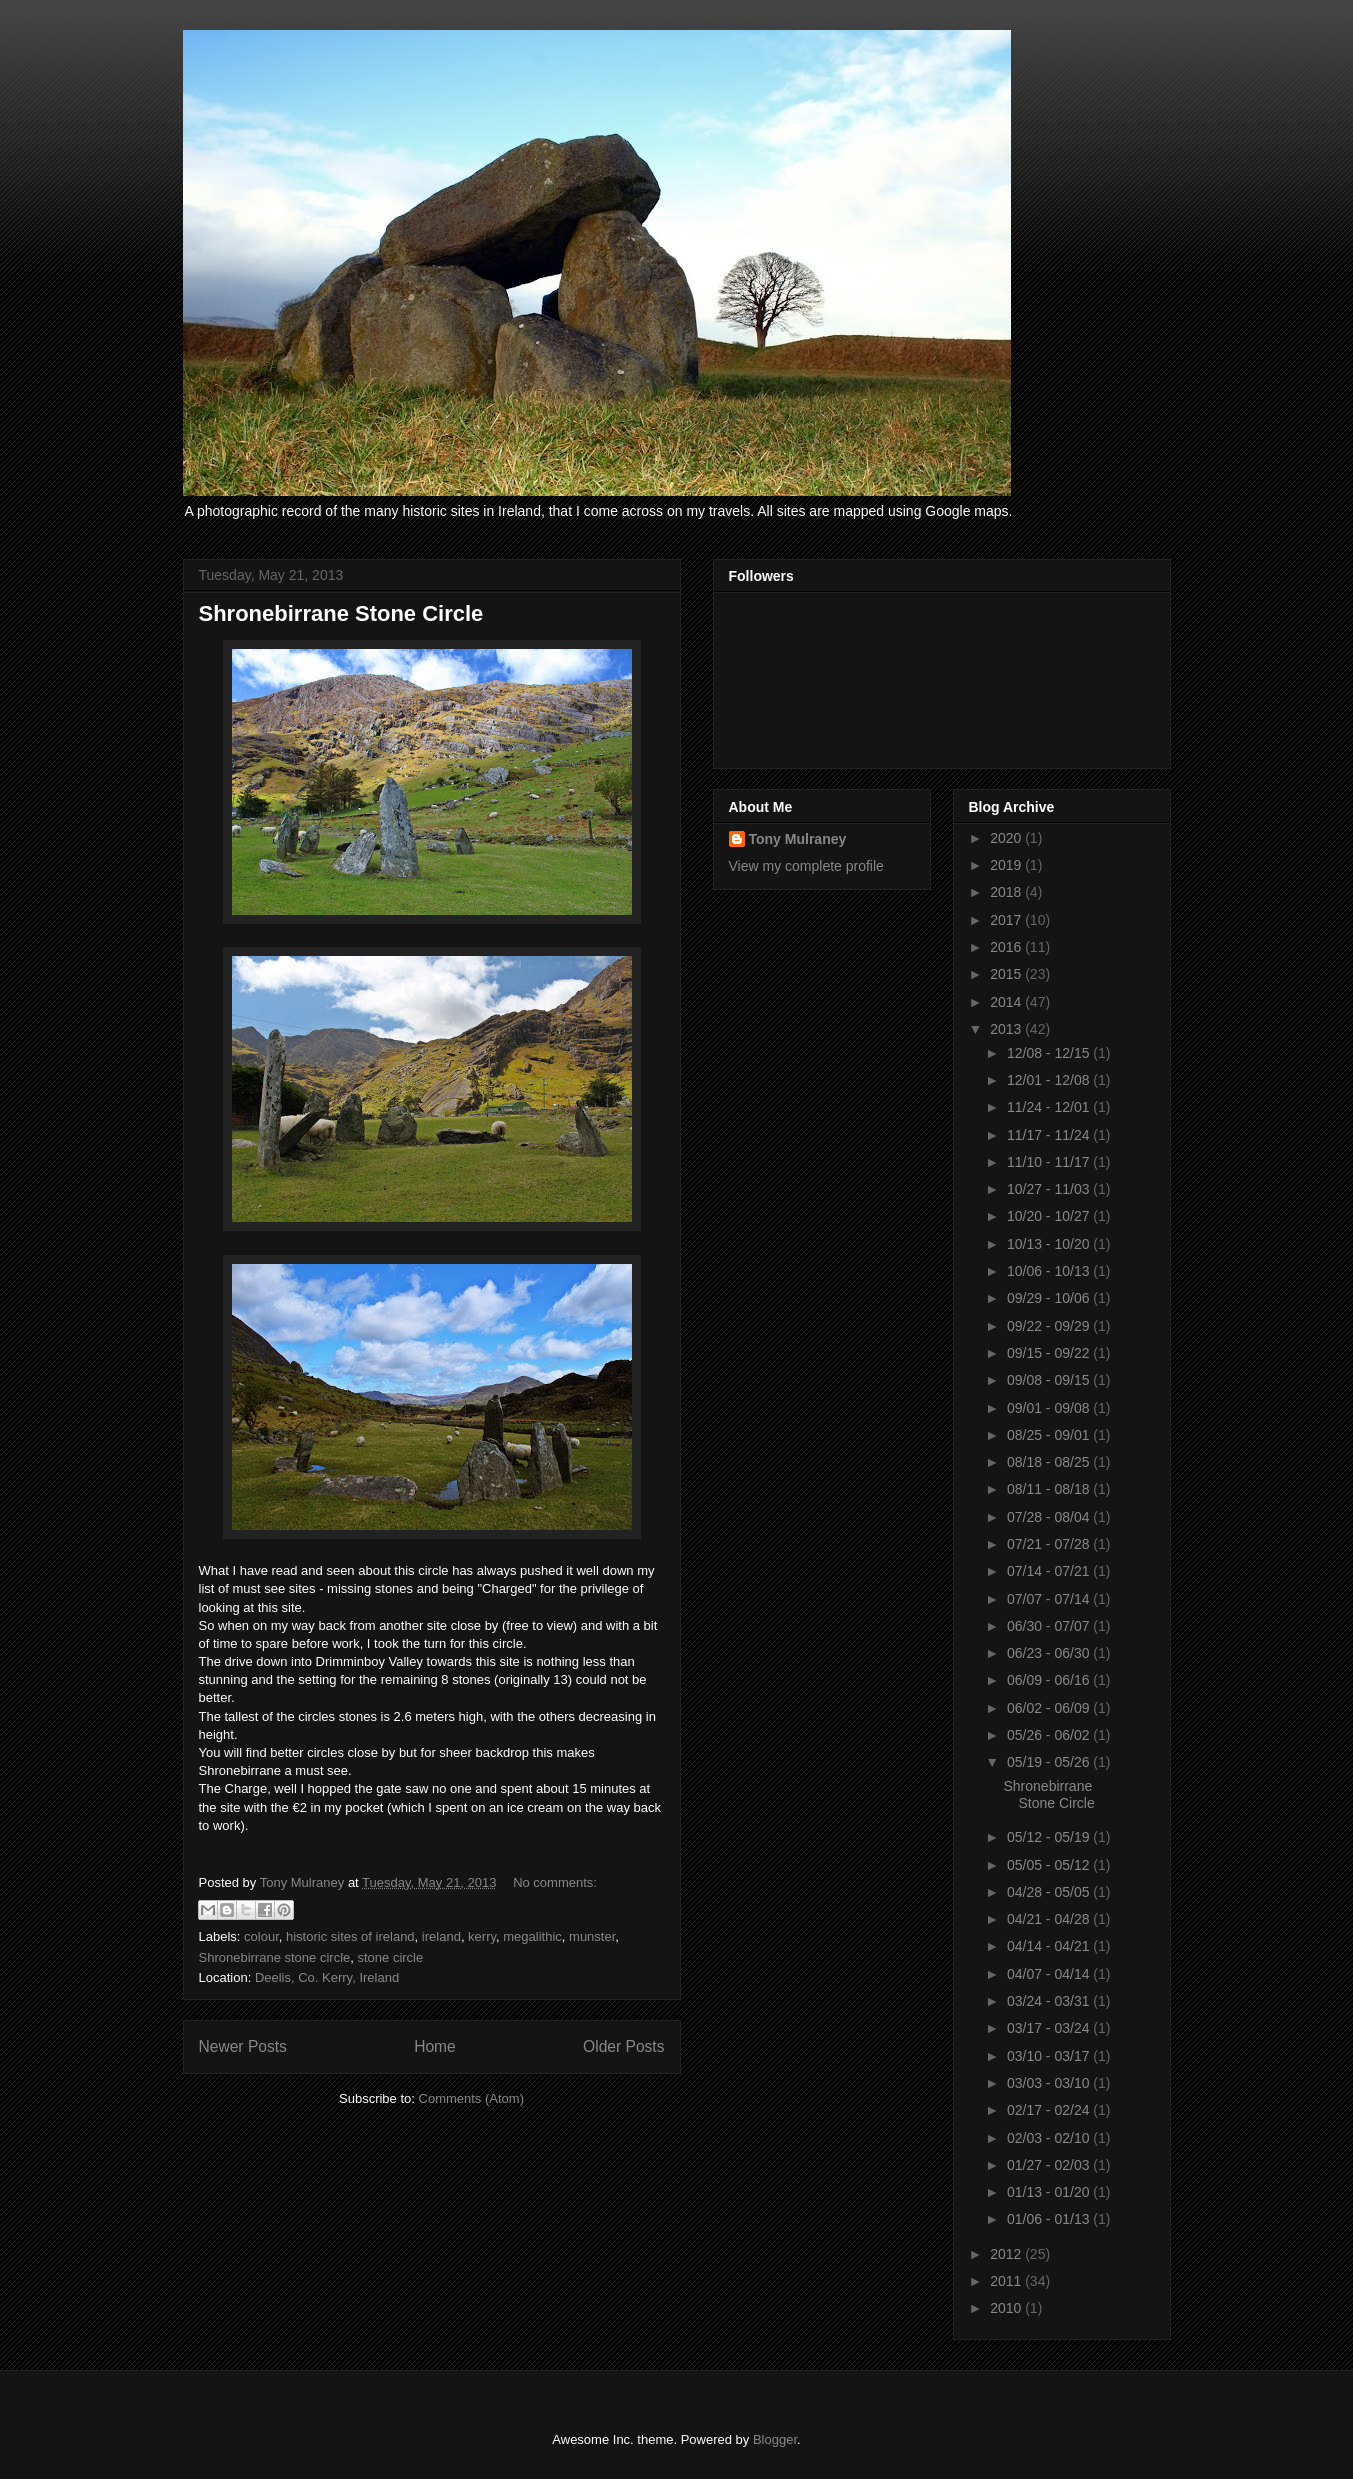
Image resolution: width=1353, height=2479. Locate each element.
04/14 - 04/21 (1050, 1946)
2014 (1007, 1002)
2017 (1007, 920)
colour (261, 1936)
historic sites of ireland (350, 1936)
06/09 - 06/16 (1050, 1680)
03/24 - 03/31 (1050, 2001)
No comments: (555, 1882)
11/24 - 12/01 (1050, 1107)
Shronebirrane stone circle (275, 1957)
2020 (1007, 838)
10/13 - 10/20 (1050, 1244)
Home (435, 2046)
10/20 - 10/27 (1050, 1216)
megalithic (532, 1936)
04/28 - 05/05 (1050, 1892)
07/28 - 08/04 (1050, 1517)
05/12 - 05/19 (1050, 1837)
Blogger (775, 2439)
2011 (1007, 2281)
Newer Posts (243, 2046)
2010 (1007, 2308)
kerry (482, 1936)
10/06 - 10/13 (1050, 1271)
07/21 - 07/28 (1050, 1544)
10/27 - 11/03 (1050, 1189)
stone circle (390, 1957)
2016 (1007, 947)
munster (592, 1936)
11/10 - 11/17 (1050, 1162)
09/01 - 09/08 (1050, 1408)
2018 (1007, 892)
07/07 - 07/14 (1050, 1599)
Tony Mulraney (798, 839)
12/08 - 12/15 (1050, 1053)
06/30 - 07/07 (1050, 1626)
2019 (1007, 865)
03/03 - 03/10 (1050, 2083)
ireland (441, 1936)
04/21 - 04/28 (1050, 1919)
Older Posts (623, 2046)
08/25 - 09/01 (1050, 1435)
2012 (1007, 2254)
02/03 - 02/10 (1050, 2138)
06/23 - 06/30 (1050, 1653)
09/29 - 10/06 (1050, 1298)
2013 (1007, 1029)
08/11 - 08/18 (1050, 1489)
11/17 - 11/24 (1050, 1135)
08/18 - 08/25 (1050, 1462)
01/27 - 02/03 (1050, 2165)
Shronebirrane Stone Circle (341, 613)
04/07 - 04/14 (1050, 1974)
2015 (1007, 974)
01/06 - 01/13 (1050, 2219)
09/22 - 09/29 (1050, 1326)
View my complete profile (806, 866)
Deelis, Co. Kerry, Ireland (327, 1977)
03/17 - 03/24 (1050, 2028)
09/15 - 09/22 (1050, 1353)
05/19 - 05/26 (1050, 1762)
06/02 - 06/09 (1050, 1708)
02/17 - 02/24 (1050, 2110)
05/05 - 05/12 (1050, 1865)
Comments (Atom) (471, 2098)
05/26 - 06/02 (1050, 1735)
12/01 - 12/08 (1050, 1080)
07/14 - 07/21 (1050, 1571)
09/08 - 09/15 (1050, 1380)
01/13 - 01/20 (1050, 2192)
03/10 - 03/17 (1050, 2056)
